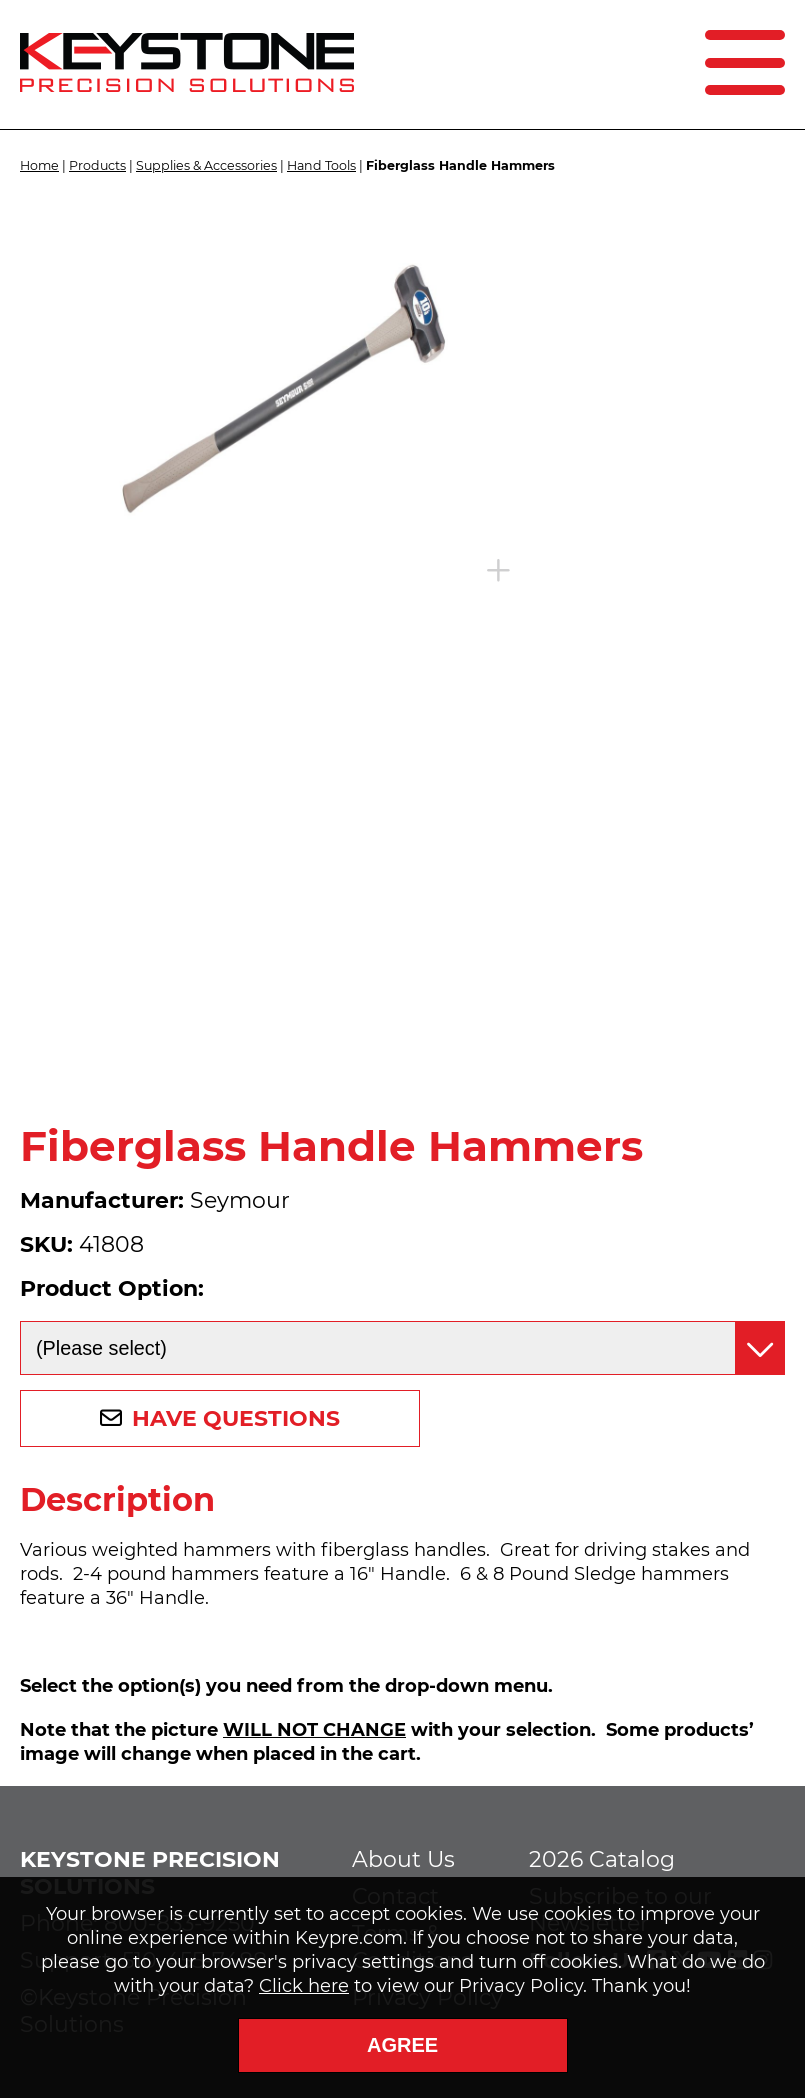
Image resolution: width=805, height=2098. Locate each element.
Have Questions (236, 1418)
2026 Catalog (602, 1859)
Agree (402, 2045)
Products (97, 165)
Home (39, 165)
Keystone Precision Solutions (150, 1873)
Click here (304, 1986)
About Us (403, 1859)
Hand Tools (321, 165)
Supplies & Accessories (206, 165)
